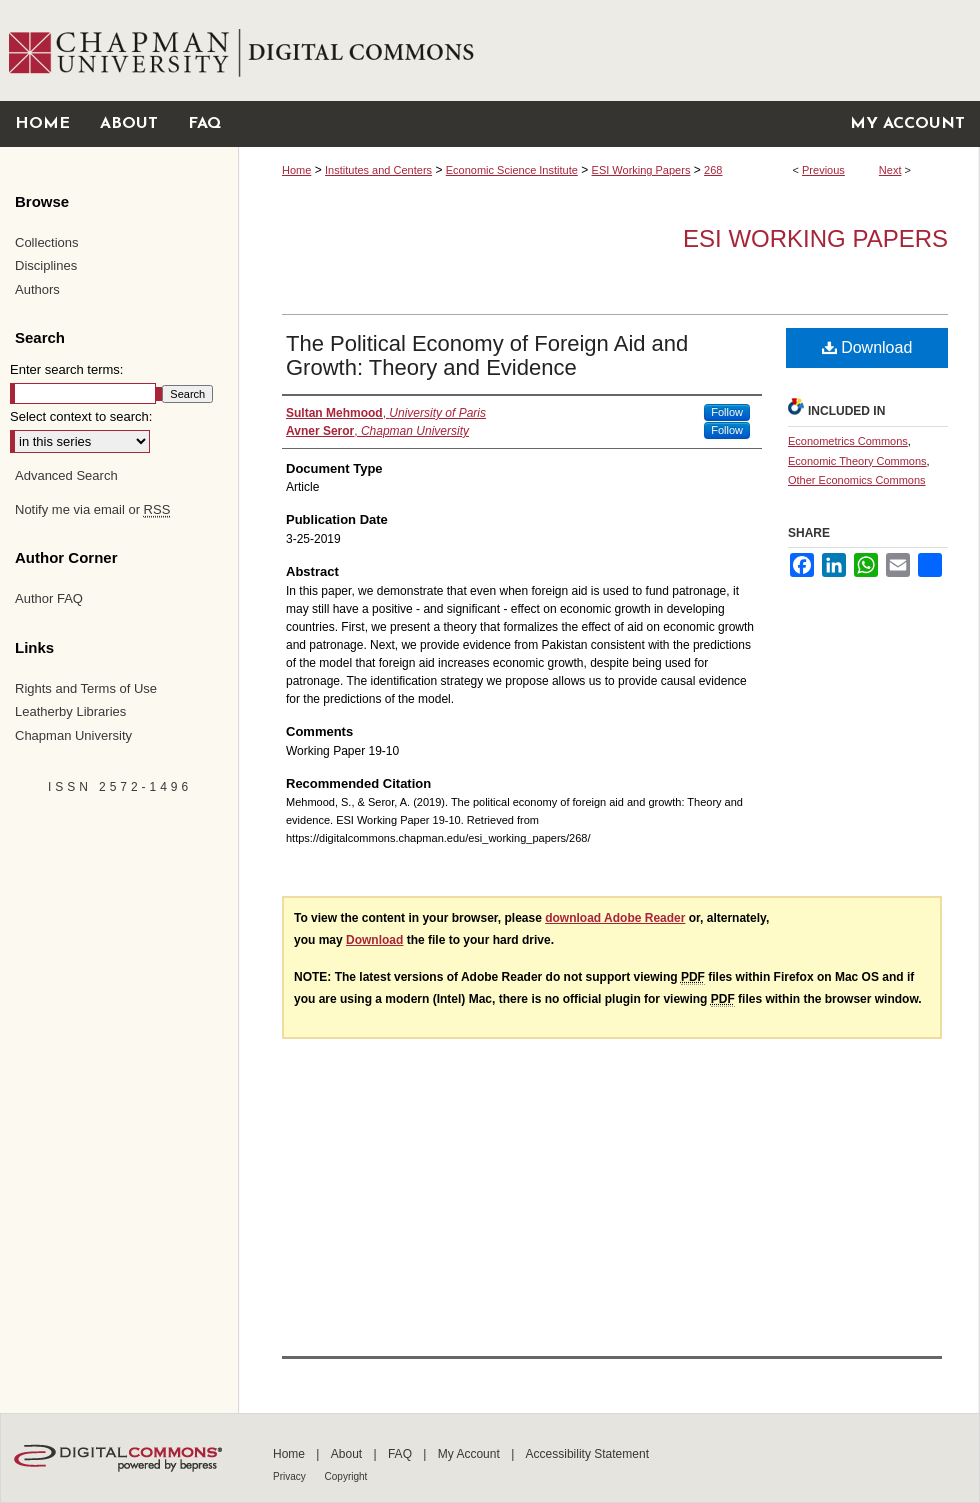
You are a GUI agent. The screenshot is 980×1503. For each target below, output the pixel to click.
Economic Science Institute (512, 170)
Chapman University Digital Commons (608, 50)
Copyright (346, 1476)
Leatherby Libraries (70, 711)
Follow (727, 412)
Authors (37, 289)
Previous (823, 170)
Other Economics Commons (857, 480)
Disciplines (46, 265)
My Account (470, 1454)
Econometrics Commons (848, 441)
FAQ (401, 1454)
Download (867, 347)
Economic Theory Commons (857, 461)
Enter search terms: (66, 369)
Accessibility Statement (587, 1454)
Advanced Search (66, 475)
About (348, 1454)
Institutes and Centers (378, 170)
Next (890, 170)
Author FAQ (49, 598)
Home (296, 170)
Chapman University (73, 735)
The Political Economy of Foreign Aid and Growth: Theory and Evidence (487, 355)
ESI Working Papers (641, 170)
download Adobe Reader (615, 918)
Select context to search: (81, 416)
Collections (47, 242)
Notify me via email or (92, 510)
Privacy (291, 1476)
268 (713, 170)
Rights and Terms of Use (86, 688)
